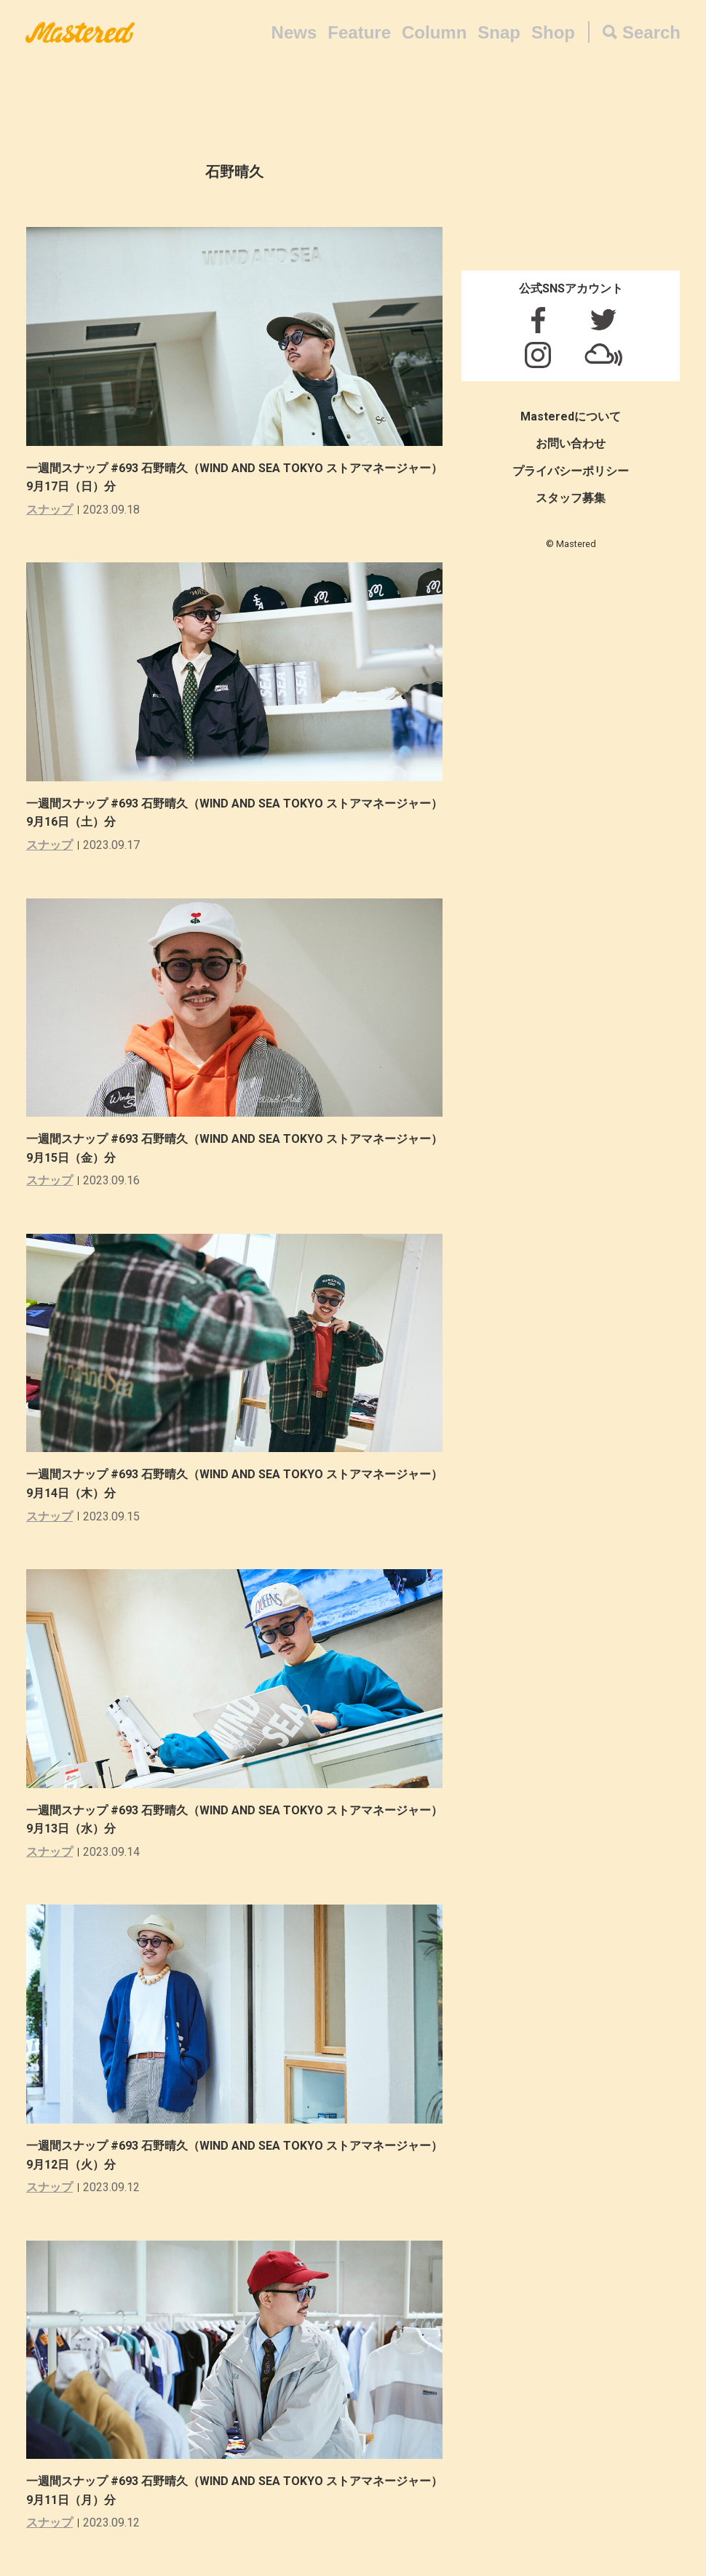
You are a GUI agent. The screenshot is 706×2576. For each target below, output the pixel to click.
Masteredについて (570, 416)
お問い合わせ (571, 443)
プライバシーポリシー (570, 471)
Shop (553, 32)
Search (651, 32)
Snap (498, 32)
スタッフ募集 (571, 498)
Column (434, 32)
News (294, 32)
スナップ (49, 510)
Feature (359, 32)
